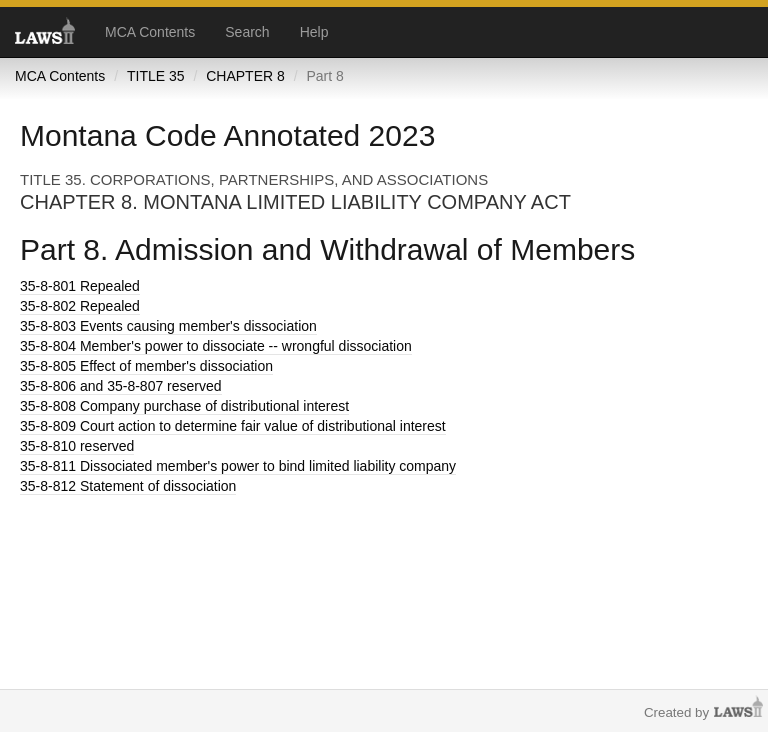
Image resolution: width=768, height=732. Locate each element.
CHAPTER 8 (245, 76)
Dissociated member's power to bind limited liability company (238, 466)
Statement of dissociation (128, 486)
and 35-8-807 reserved (121, 386)
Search (247, 32)
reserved (77, 446)
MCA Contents (150, 32)
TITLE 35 (156, 76)
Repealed (80, 286)
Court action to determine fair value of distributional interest (233, 426)
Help (314, 32)
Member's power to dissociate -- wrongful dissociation (216, 346)
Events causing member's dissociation (168, 326)
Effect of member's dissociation (146, 366)
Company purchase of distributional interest (184, 406)
